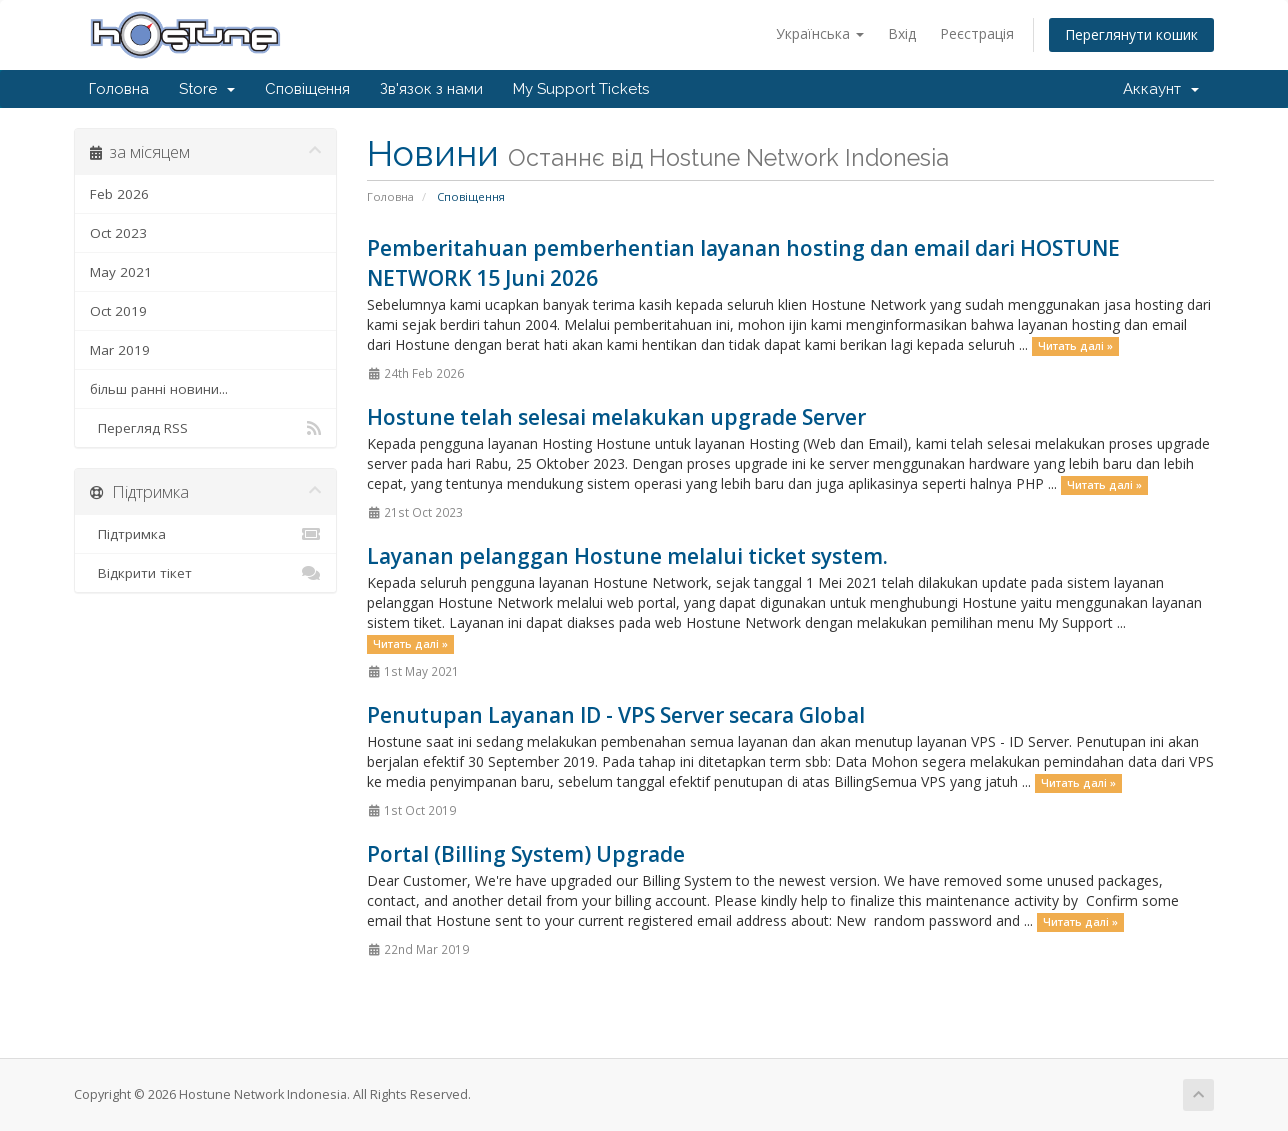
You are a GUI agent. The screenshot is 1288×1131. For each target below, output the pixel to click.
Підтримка (205, 534)
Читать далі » (1075, 346)
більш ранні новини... (159, 389)
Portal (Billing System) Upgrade (526, 854)
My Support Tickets (581, 89)
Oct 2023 (118, 233)
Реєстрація (977, 33)
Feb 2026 (119, 194)
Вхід (902, 33)
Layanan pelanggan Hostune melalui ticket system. (627, 556)
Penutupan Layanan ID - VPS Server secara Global (616, 715)
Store (207, 89)
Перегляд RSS (205, 428)
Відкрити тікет (205, 573)
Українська (820, 33)
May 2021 (121, 272)
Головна (119, 89)
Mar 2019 (120, 350)
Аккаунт (1161, 89)
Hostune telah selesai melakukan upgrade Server (616, 417)
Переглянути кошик (1131, 34)
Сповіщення (307, 89)
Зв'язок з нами (431, 89)
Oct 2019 (118, 311)
